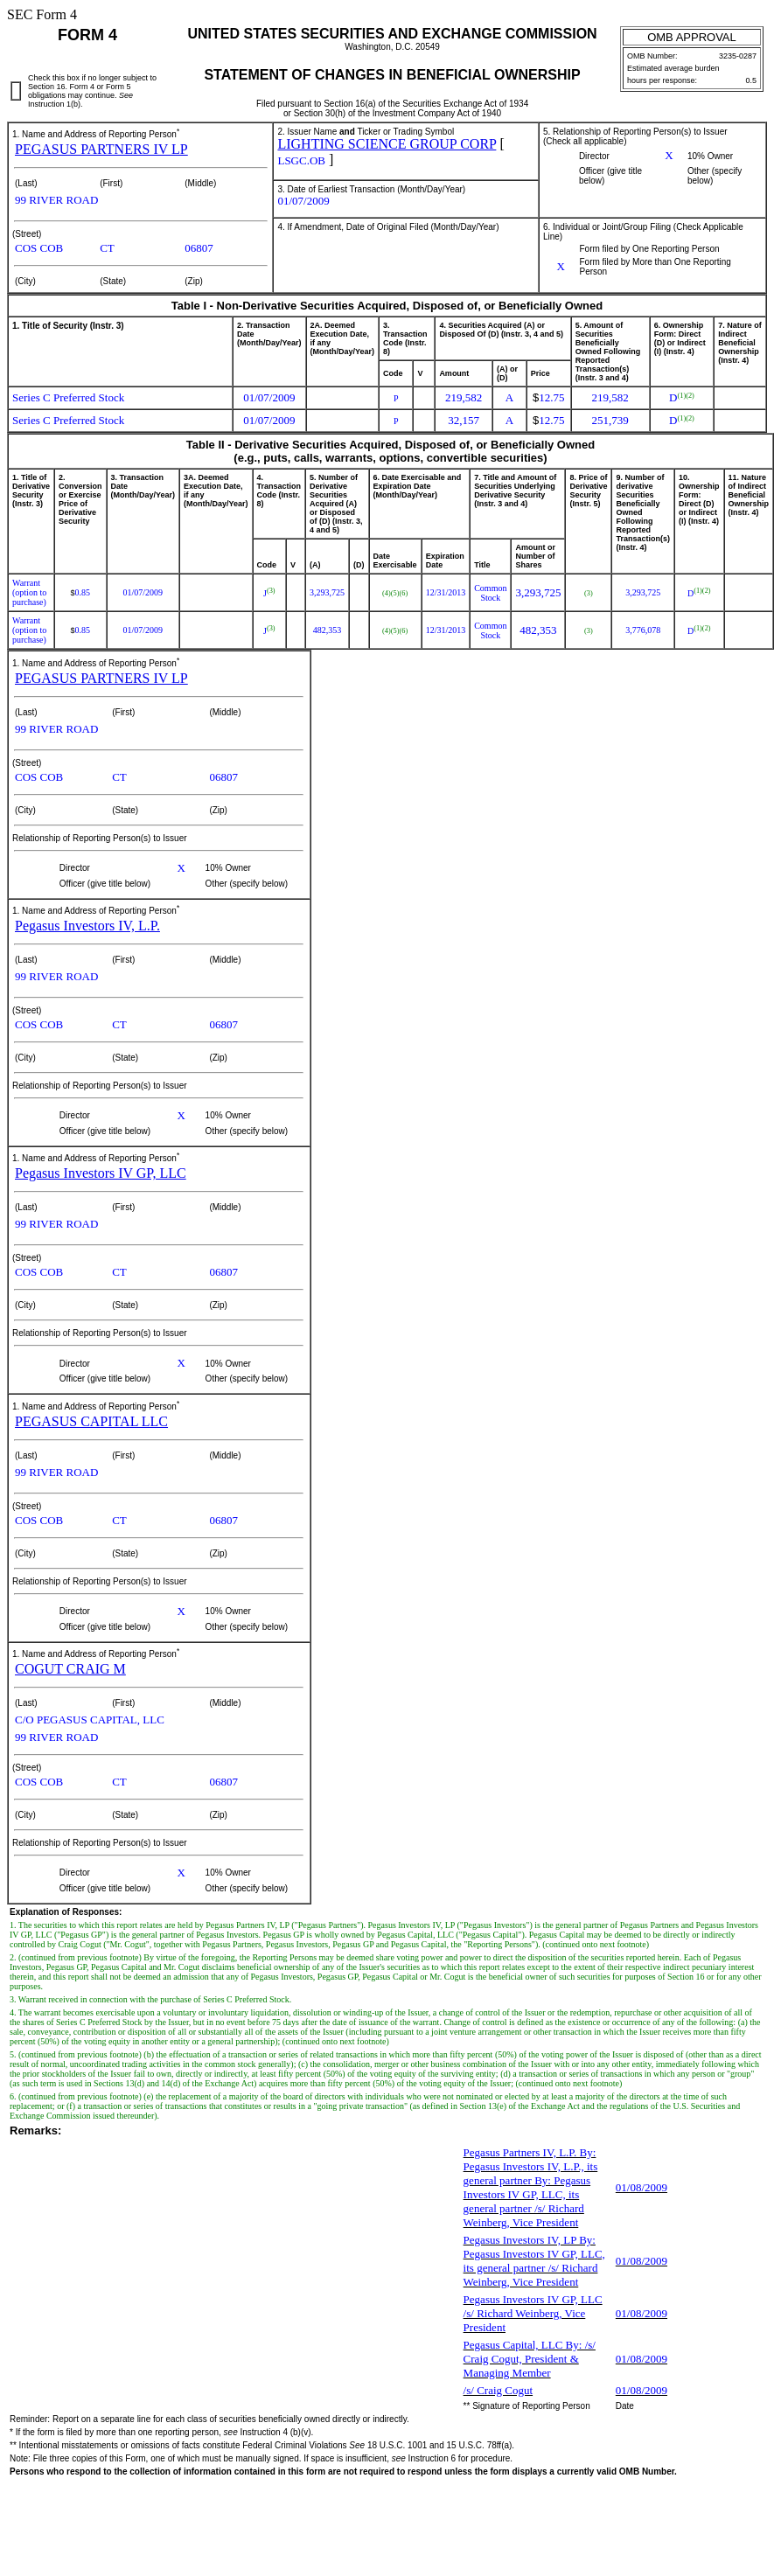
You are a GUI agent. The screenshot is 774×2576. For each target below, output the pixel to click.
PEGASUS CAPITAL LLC (91, 1421)
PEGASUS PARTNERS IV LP (101, 149)
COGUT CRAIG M (70, 1668)
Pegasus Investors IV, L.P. (87, 925)
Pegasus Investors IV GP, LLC (100, 1173)
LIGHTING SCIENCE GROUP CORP (386, 143)
